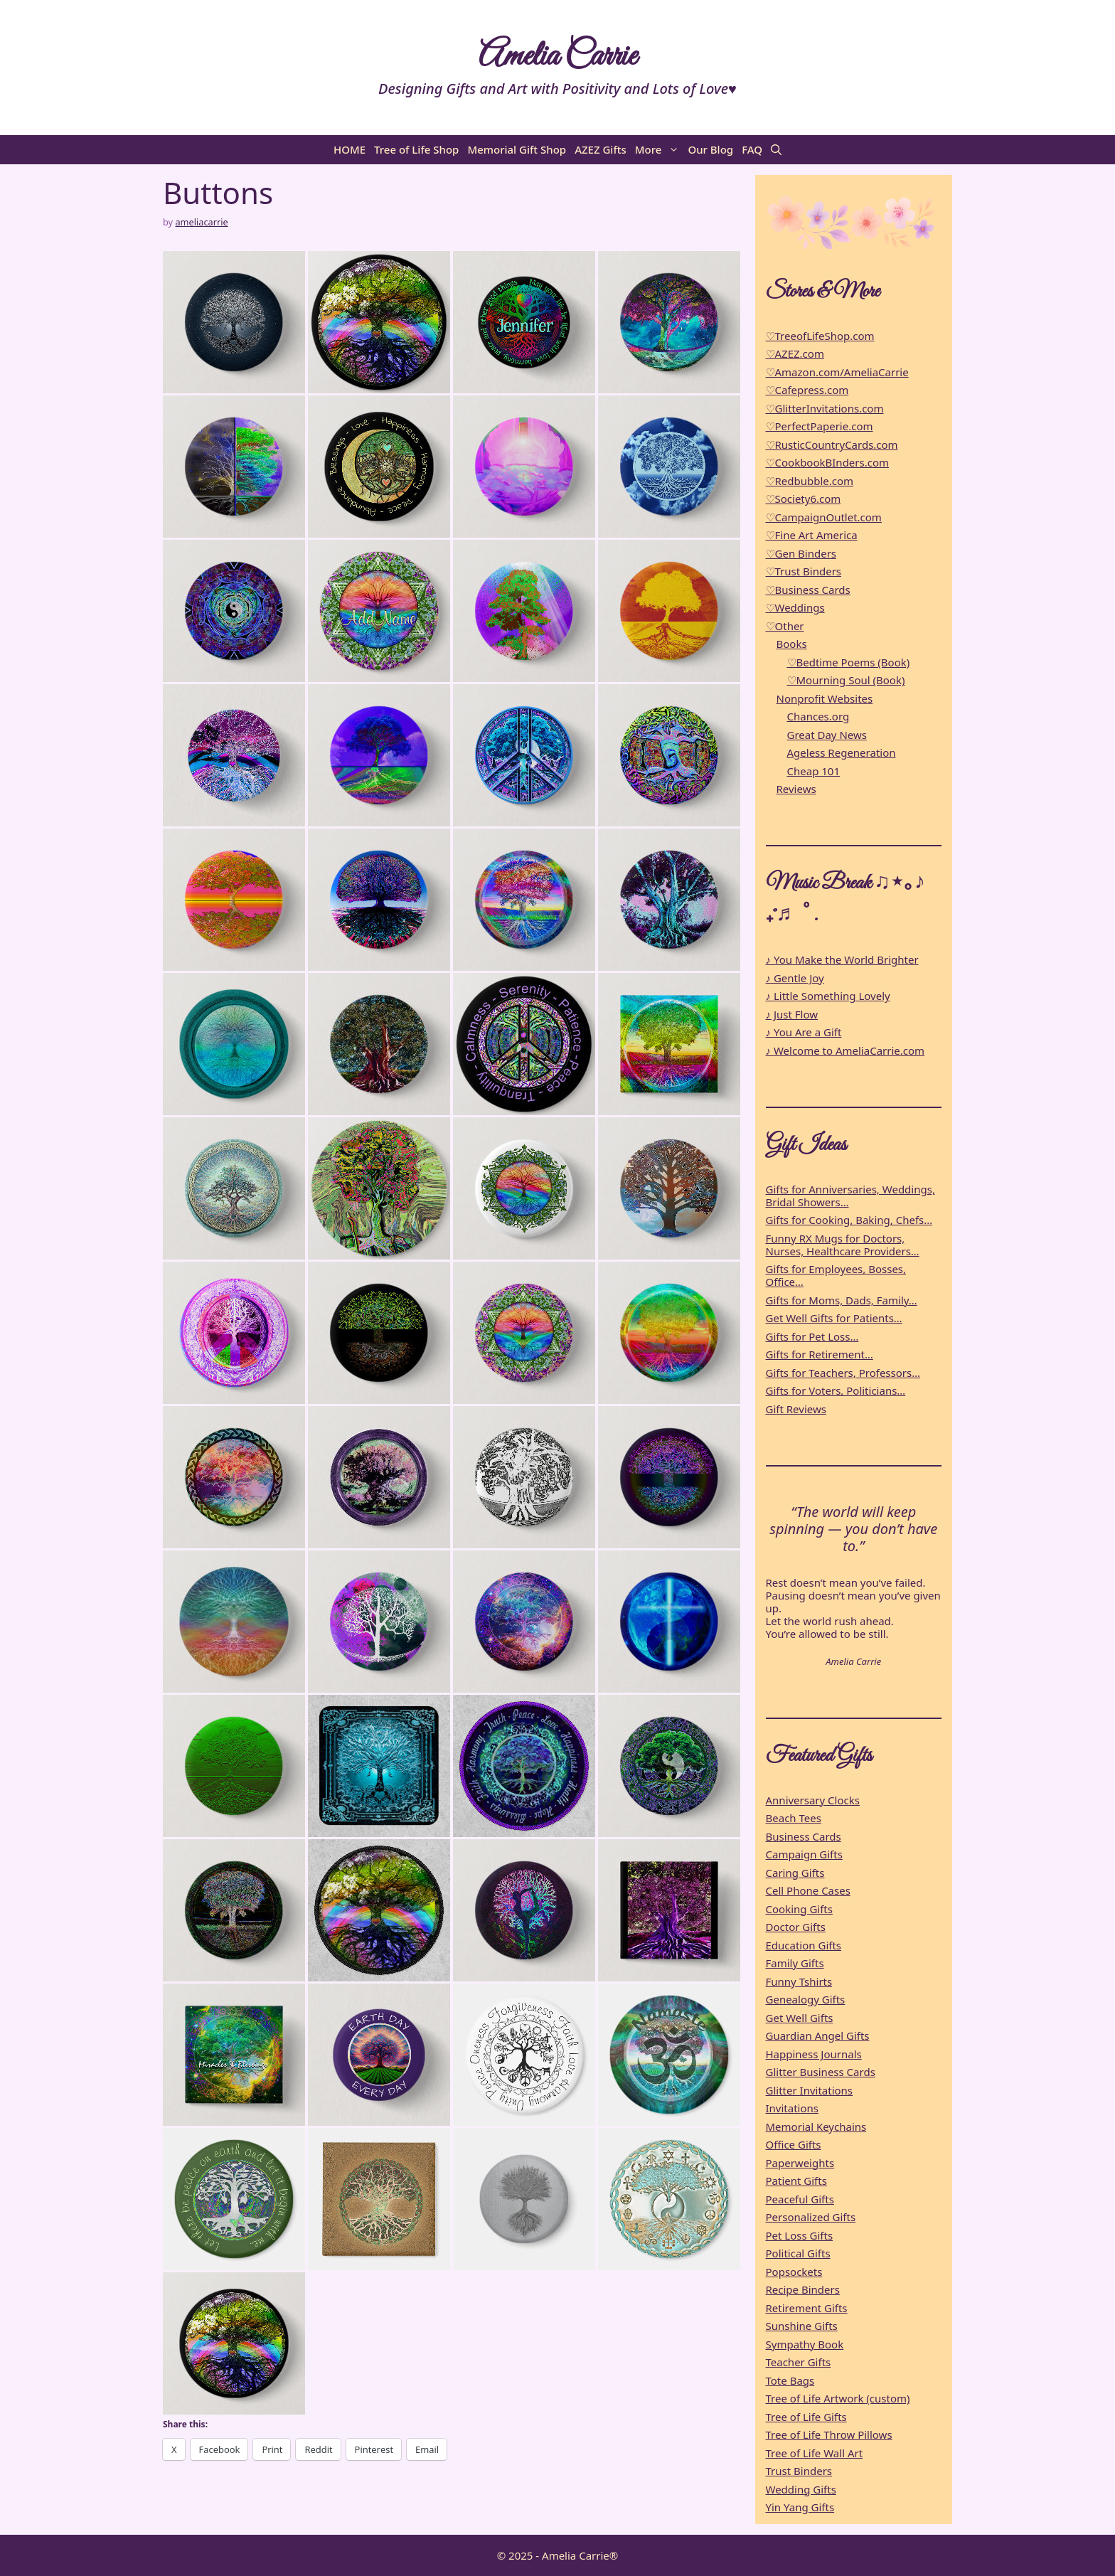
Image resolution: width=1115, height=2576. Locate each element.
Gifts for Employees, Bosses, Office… (836, 1275)
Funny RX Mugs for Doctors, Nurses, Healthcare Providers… (842, 1244)
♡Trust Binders (804, 571)
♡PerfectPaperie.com (819, 426)
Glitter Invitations (809, 2090)
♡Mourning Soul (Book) (846, 680)
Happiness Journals (814, 2054)
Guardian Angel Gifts (818, 2035)
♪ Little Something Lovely (828, 996)
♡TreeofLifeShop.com (820, 336)
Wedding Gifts (801, 2489)
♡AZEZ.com (795, 353)
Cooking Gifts (799, 1909)
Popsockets (794, 2271)
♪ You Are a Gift (804, 1032)
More (659, 149)
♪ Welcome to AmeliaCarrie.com (845, 1050)
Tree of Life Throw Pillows (829, 2434)
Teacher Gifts (798, 2362)
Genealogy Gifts (805, 1999)
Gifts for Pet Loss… (812, 1336)
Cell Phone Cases (808, 1890)
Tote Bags (790, 2380)
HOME (350, 149)
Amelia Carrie (557, 56)
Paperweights (800, 2163)
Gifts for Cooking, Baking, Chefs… (849, 1220)
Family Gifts (795, 1963)
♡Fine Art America (812, 535)
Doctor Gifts (796, 1927)
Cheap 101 (814, 771)
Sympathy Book (805, 2344)
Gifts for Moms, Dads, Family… (841, 1300)
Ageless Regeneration (841, 752)
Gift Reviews (796, 1409)
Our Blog (710, 149)
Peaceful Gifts (800, 2199)
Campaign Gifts (804, 1854)
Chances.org (818, 716)
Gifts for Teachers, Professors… (843, 1373)
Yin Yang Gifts (800, 2507)
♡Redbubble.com (810, 481)
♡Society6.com (803, 498)
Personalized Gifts (811, 2217)
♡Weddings (795, 607)
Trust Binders (799, 2471)
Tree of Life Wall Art (814, 2453)
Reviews (796, 789)
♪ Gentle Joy (795, 978)
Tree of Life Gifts (806, 2417)
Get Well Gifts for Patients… (834, 1318)
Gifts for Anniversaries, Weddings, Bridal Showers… (850, 1195)
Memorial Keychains (816, 2126)
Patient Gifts (796, 2180)
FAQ (752, 149)
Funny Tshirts (799, 1981)
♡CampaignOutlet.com (824, 517)
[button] (776, 149)
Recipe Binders (803, 2289)
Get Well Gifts (799, 2018)
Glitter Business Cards (820, 2072)
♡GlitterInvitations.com (825, 408)
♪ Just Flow (792, 1014)
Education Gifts (804, 1945)
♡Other (785, 626)
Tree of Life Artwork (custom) (838, 2398)
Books (792, 644)
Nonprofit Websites (825, 698)
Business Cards (803, 1836)
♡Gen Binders (801, 553)
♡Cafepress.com (807, 390)
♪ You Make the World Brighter (842, 959)
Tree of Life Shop (416, 149)
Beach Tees (793, 1818)
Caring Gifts (795, 1873)
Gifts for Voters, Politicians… (836, 1390)
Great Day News (827, 735)
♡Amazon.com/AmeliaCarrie (837, 372)
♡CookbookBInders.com (828, 462)
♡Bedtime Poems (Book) (848, 662)
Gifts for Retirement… (819, 1354)
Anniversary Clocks (813, 1800)
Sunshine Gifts (802, 2326)
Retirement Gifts (807, 2308)
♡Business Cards (808, 589)
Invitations (792, 2108)
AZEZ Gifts (600, 149)
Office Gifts (793, 2144)
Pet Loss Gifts (799, 2235)
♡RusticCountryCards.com (832, 444)
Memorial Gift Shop (516, 149)
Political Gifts (798, 2253)
